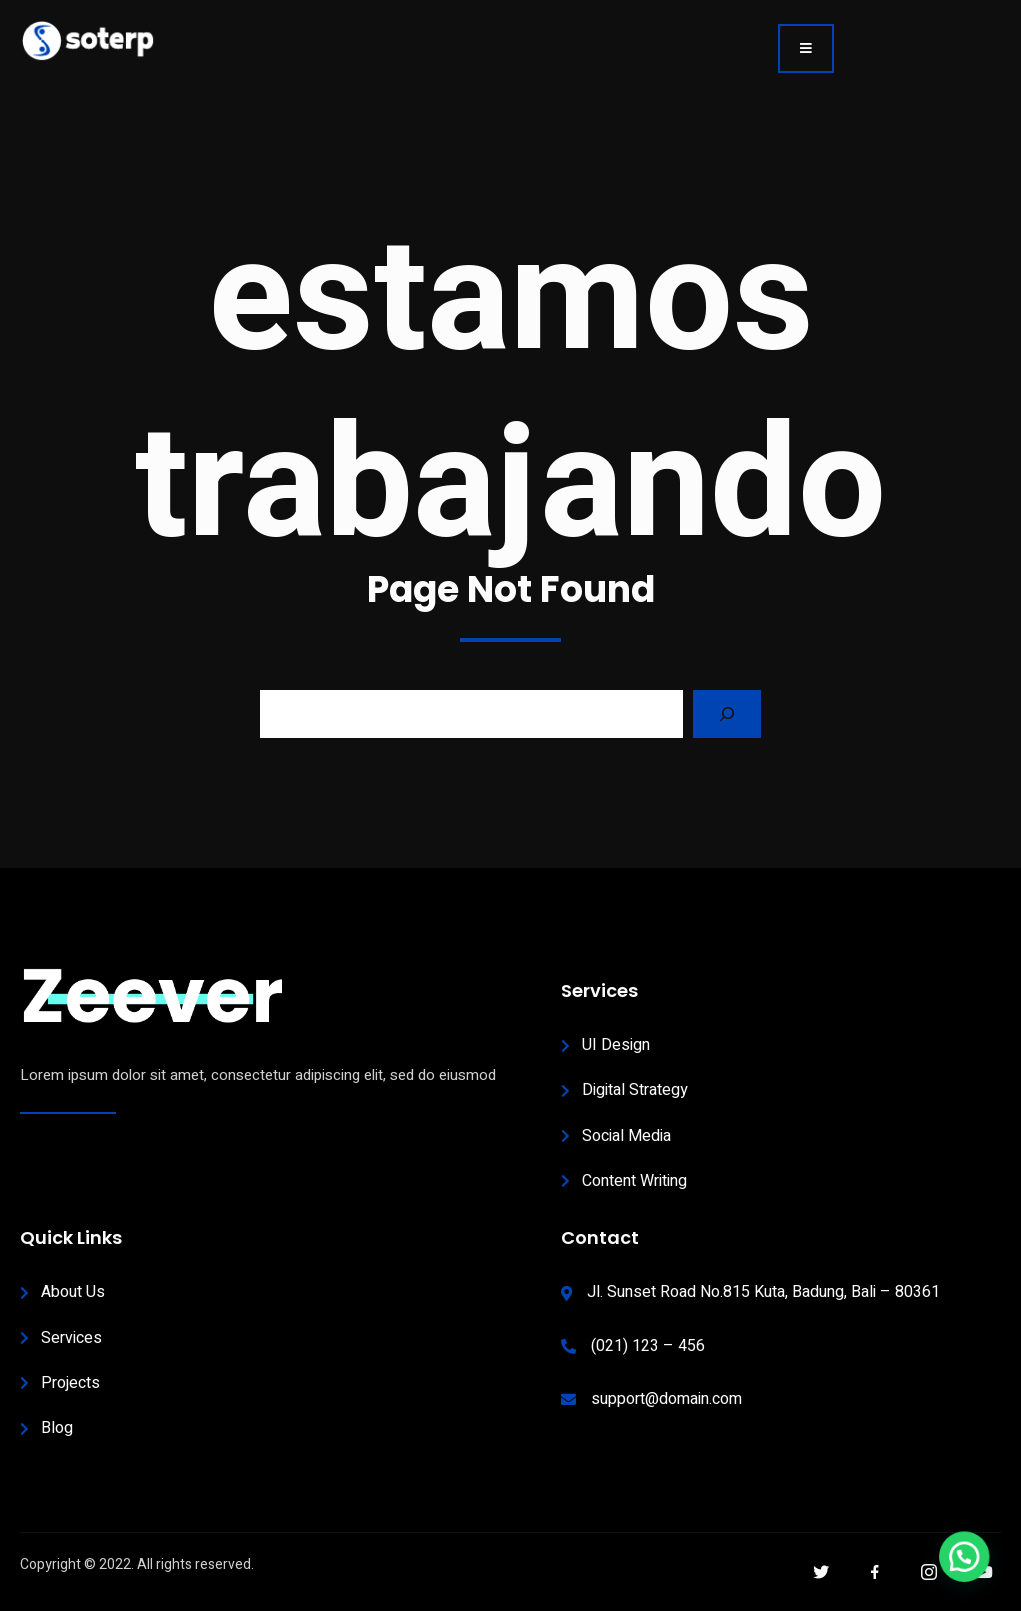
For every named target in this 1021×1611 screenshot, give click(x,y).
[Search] (727, 714)
